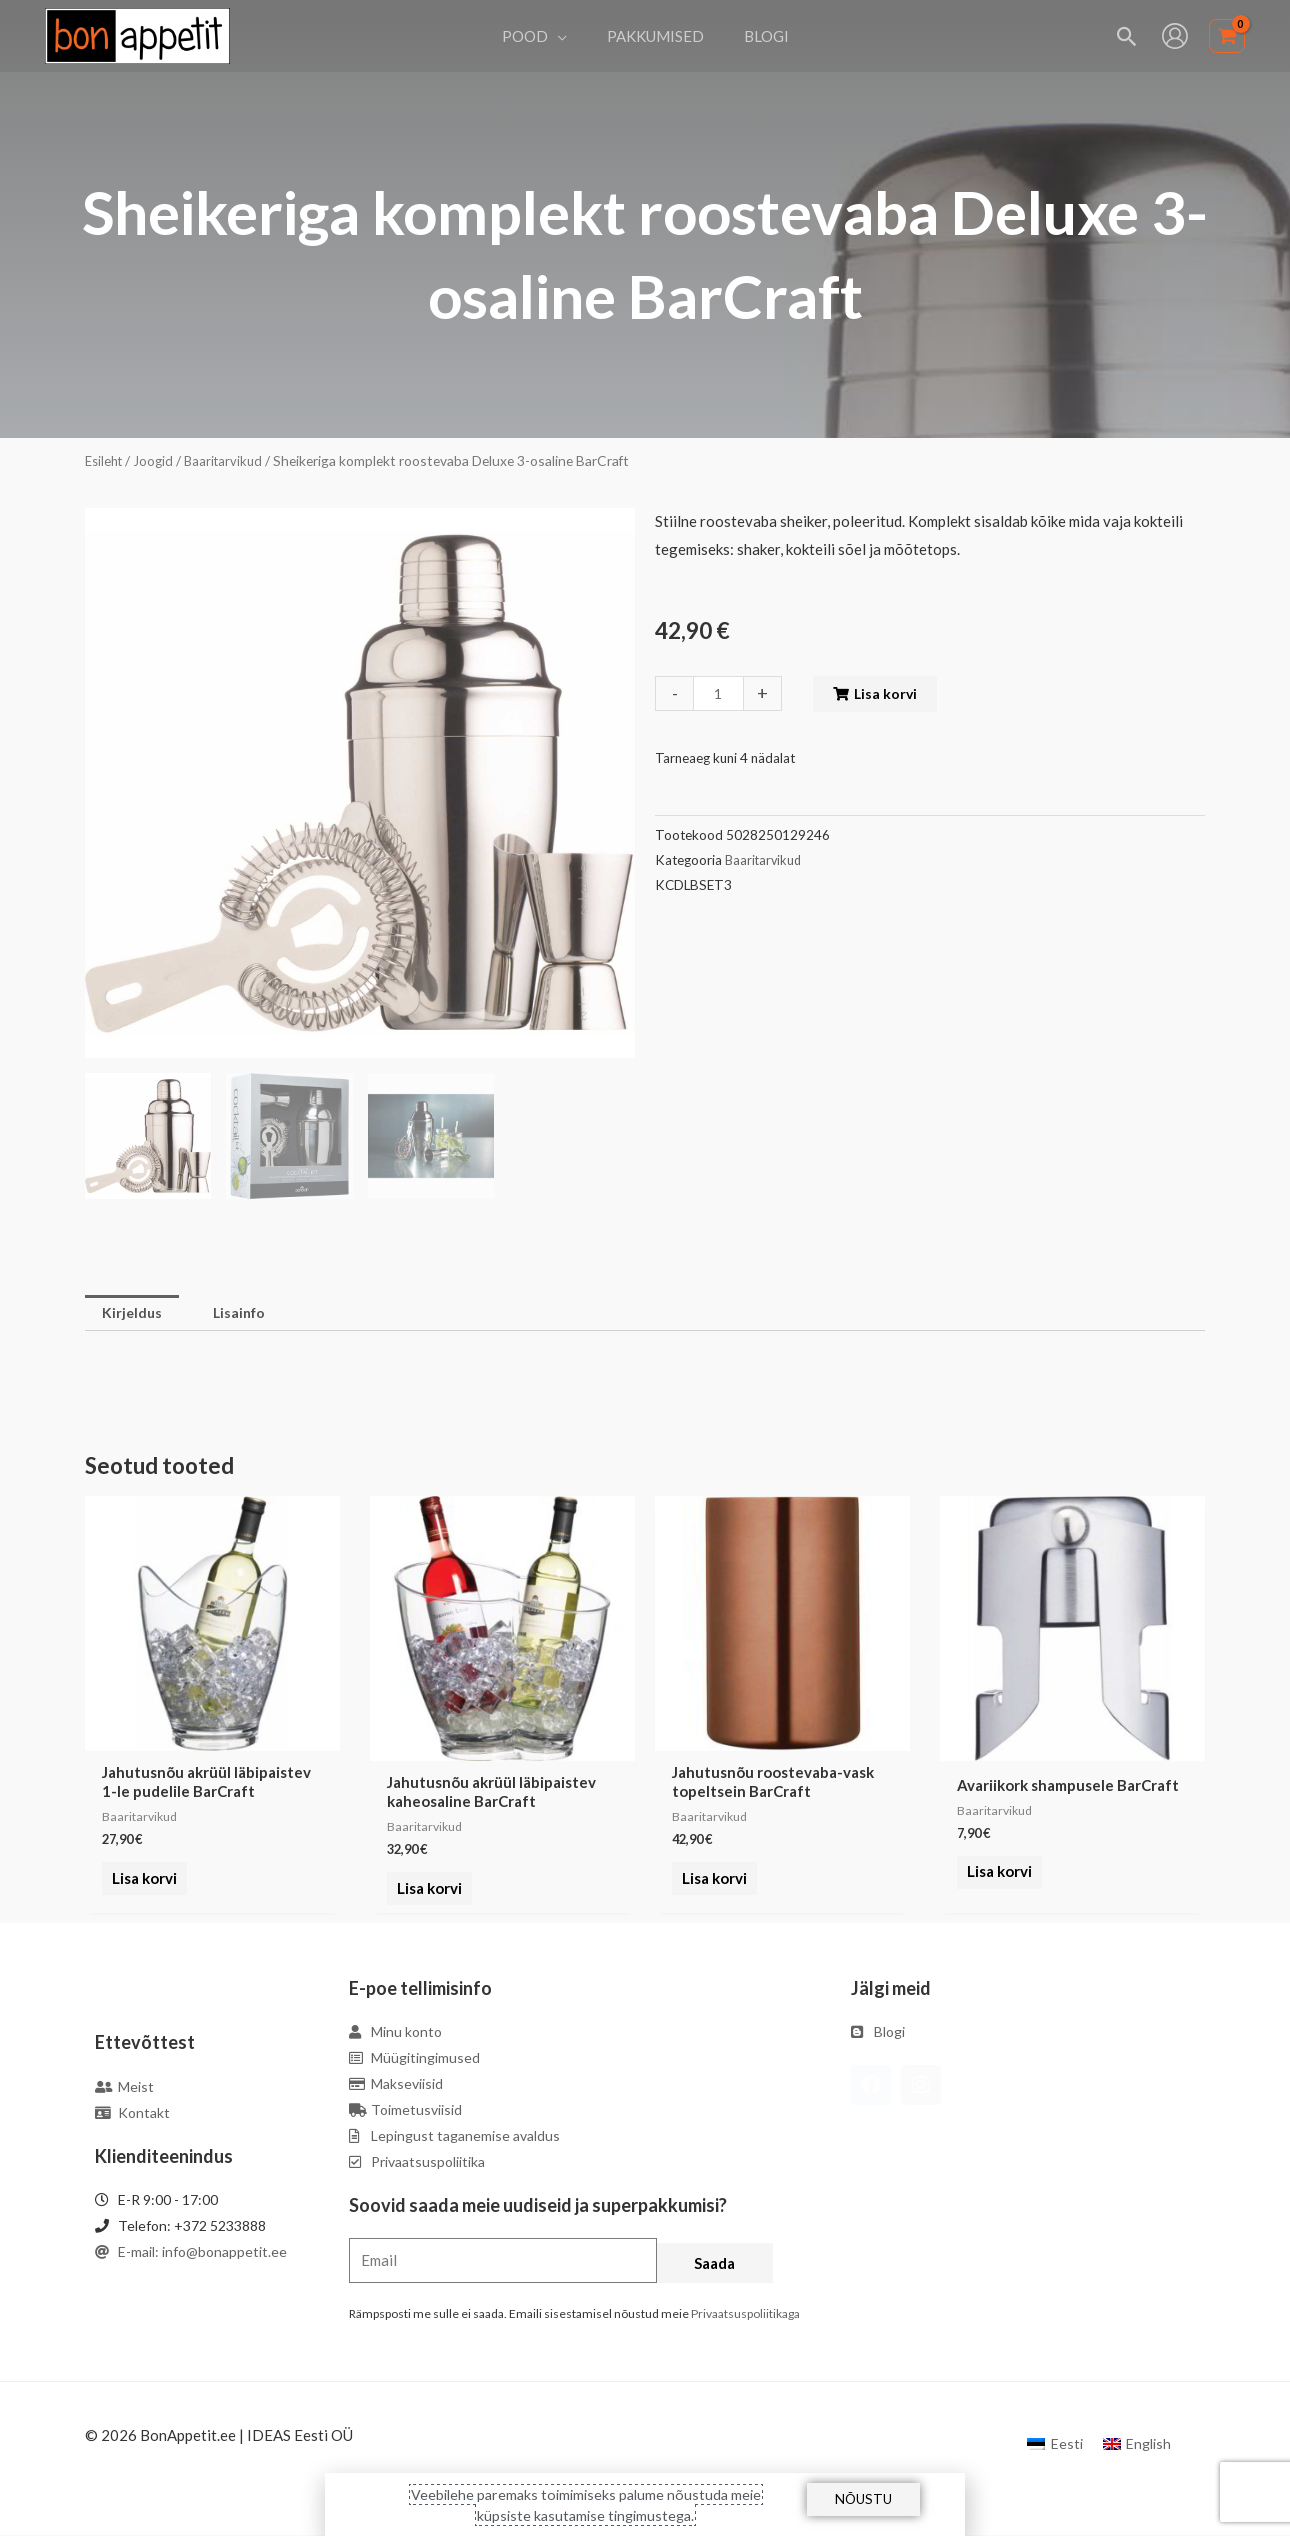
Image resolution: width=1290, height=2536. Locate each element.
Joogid (158, 460)
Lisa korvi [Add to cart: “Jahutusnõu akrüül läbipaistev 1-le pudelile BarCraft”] (140, 1891)
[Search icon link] (1127, 36)
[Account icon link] (1175, 36)
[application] (567, 36)
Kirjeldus (134, 1314)
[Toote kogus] (720, 693)
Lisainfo (247, 1314)
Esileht (106, 460)
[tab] (134, 1314)
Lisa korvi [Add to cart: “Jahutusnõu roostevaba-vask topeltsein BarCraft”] (710, 1891)
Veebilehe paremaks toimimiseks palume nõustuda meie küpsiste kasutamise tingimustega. (586, 2504)
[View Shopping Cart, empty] (1227, 36)
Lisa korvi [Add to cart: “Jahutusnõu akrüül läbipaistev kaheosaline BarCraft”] (425, 1891)
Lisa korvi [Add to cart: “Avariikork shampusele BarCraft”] (995, 1875)
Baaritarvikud (231, 460)
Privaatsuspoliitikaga (745, 2315)
